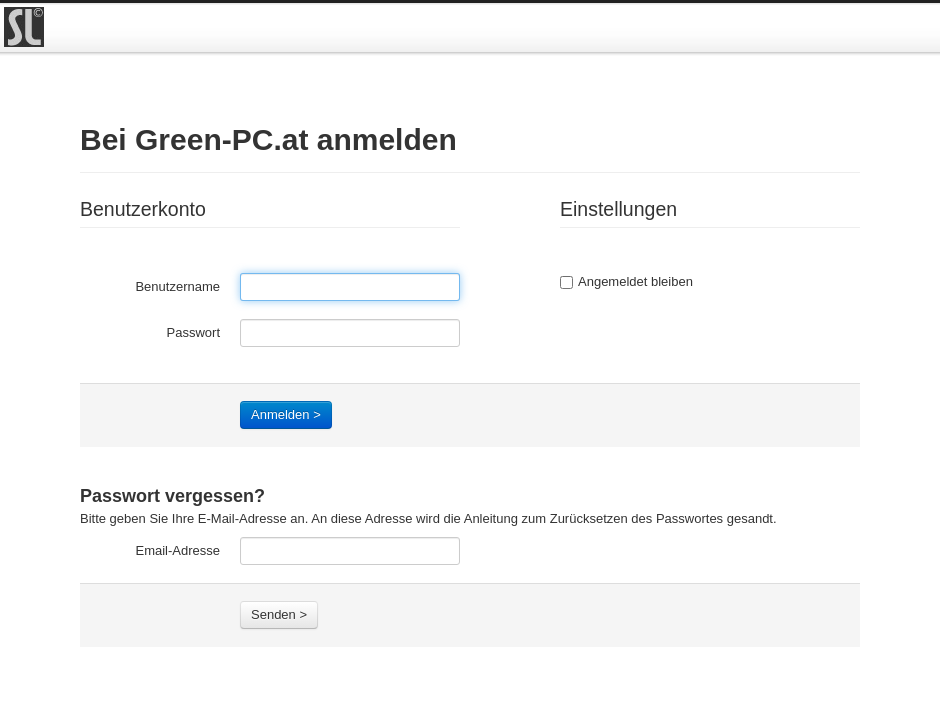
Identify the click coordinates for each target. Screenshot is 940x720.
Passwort (193, 332)
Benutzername (177, 286)
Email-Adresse (177, 550)
